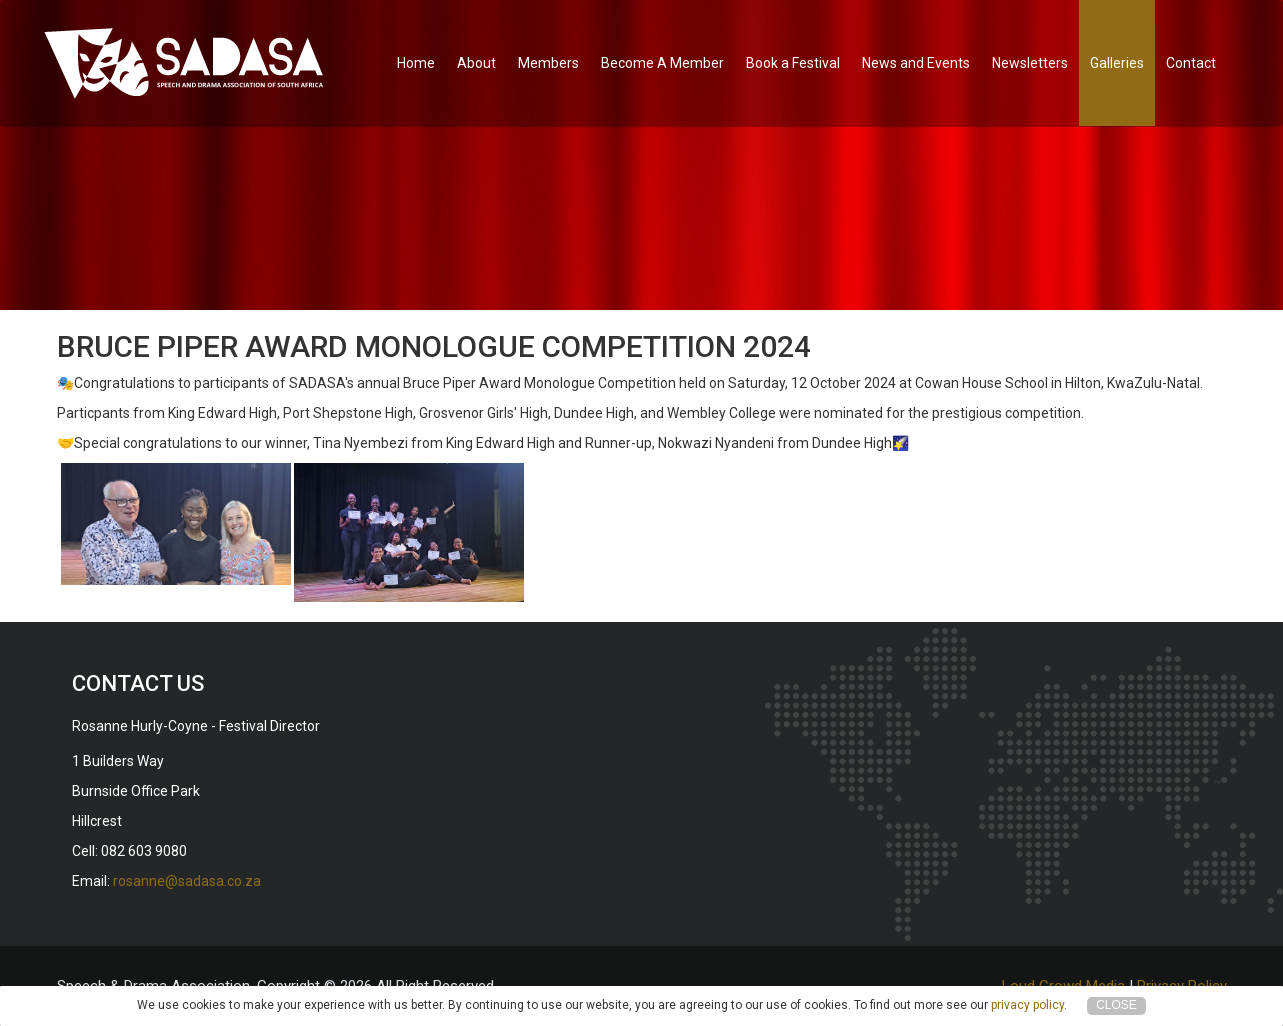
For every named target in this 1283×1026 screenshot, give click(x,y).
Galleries (1117, 63)
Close (1116, 1005)
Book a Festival (793, 63)
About (476, 63)
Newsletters (1030, 63)
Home (416, 63)
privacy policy (1027, 1005)
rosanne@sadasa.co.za (187, 881)
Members (548, 63)
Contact (1191, 63)
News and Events (916, 63)
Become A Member (662, 63)
